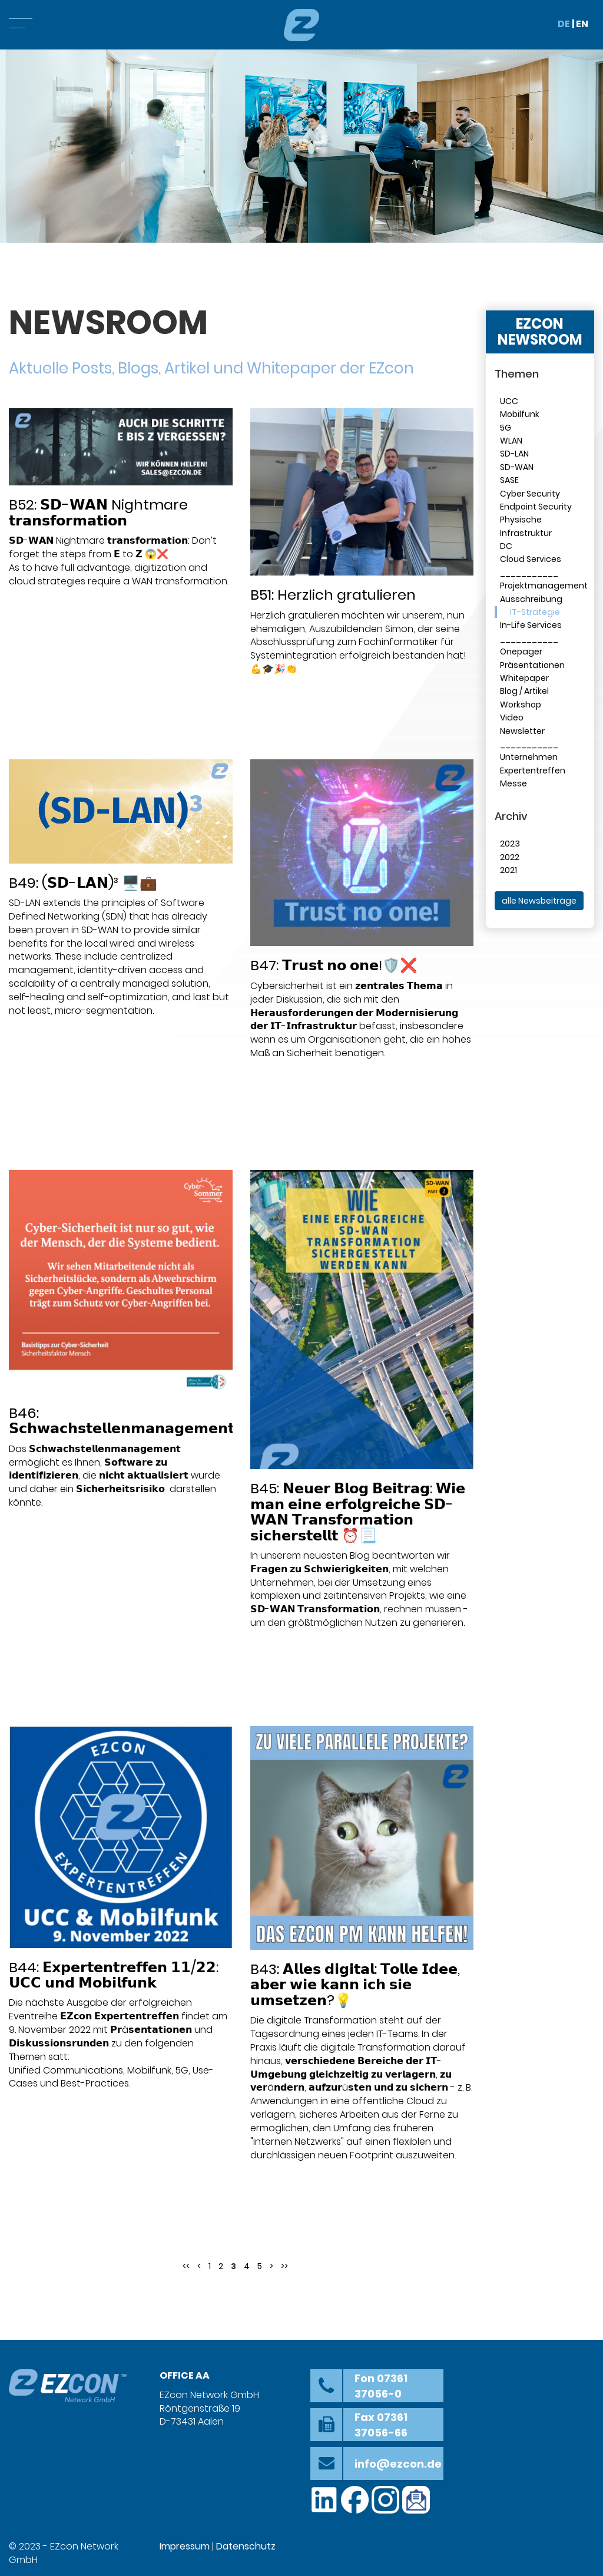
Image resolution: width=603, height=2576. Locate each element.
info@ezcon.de (398, 2463)
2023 (510, 843)
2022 (509, 857)
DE (564, 24)
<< (186, 2266)
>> (284, 2266)
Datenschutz (246, 2546)
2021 (508, 870)
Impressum (185, 2546)
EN (582, 24)
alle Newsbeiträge (539, 901)
